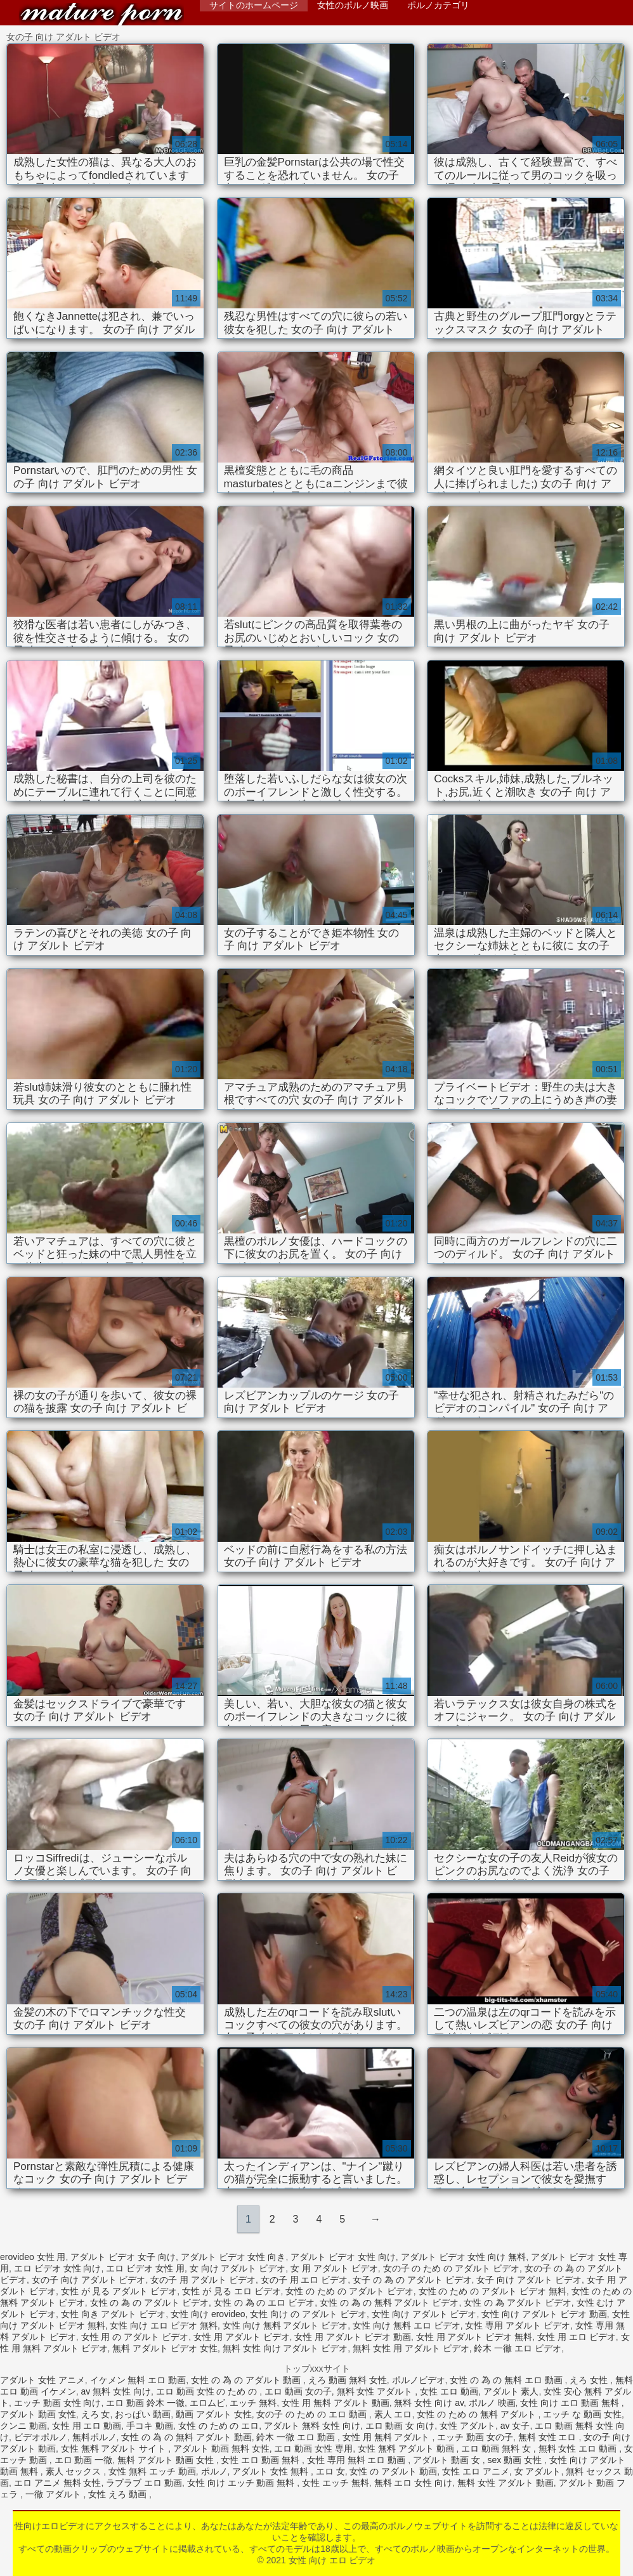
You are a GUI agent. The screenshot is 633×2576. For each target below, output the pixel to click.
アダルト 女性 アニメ (42, 2380)
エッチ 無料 (253, 2403)
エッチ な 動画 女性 (582, 2414)
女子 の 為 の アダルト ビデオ (412, 2280)
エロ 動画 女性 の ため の (207, 2391)
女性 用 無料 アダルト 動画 (335, 2403)
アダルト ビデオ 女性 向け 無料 (463, 2257)
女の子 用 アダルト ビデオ (203, 2280)
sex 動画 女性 (516, 2460)
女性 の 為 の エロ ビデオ (264, 2302)
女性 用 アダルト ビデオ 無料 (474, 2337)
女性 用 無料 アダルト (388, 2437)
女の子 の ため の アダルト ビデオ (451, 2268)
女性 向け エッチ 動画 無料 (242, 2483)
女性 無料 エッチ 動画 (152, 2471)
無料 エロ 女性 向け (413, 2483)
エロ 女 (330, 2471)
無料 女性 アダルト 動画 (505, 2483)
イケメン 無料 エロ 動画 (138, 2380)
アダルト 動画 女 (448, 2460)
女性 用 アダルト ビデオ (241, 2337)
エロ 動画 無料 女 (497, 2448)
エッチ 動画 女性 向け (57, 2403)
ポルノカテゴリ (438, 5)
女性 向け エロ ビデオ (101, 14)
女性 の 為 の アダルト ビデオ (149, 2302)
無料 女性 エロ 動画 (579, 2448)
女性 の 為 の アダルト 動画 (247, 2380)
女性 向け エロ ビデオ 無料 (164, 2325)
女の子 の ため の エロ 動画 (312, 2414)
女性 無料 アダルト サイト (115, 2448)
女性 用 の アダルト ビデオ (135, 2337)
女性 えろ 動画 (118, 2494)
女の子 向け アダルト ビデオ (89, 2280)
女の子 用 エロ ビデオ (304, 2280)
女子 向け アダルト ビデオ (529, 2280)
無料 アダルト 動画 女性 (166, 2460)
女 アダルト (537, 2471)
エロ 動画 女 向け (400, 2426)
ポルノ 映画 (492, 2403)
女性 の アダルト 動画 (393, 2471)
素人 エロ (393, 2414)
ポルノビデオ (418, 2380)
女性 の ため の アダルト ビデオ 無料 (492, 2291)
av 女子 (515, 2426)
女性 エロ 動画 (449, 2391)
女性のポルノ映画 (352, 5)
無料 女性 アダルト (376, 2391)
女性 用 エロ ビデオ (576, 2337)
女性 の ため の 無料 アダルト (477, 2414)
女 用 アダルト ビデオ (334, 2268)
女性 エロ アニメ (475, 2471)
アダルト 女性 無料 (271, 2471)
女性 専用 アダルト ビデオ (517, 2325)
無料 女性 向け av (428, 2403)
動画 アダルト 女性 (214, 2414)
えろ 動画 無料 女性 (347, 2380)
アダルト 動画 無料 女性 (221, 2448)
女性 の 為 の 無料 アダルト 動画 (186, 2437)
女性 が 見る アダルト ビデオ (119, 2291)
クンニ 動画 (23, 2426)
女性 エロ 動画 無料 (261, 2460)
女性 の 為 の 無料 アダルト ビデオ (389, 2302)
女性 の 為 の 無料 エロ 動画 (507, 2380)
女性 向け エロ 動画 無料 (570, 2403)
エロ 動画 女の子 (298, 2391)
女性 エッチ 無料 (335, 2483)
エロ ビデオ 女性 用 (145, 2268)
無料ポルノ (94, 2437)
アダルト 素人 (511, 2391)
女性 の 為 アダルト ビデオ (517, 2302)
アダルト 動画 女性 (38, 2414)
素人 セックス (75, 2471)
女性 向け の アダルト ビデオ (308, 2314)
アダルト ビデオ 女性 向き (233, 2257)
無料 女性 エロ (548, 2437)
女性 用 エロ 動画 (87, 2426)
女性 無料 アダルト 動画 (407, 2448)
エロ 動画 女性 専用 (313, 2448)
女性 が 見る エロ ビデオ (231, 2291)
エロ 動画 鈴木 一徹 (145, 2403)
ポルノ (214, 2471)
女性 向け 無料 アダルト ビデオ (285, 2325)
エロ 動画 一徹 (84, 2460)
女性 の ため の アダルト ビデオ (349, 2291)
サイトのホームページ (253, 5)
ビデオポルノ (40, 2437)
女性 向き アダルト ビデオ (113, 2314)
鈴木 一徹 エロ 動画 (296, 2437)
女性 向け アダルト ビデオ (424, 2314)
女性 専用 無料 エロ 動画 (357, 2460)
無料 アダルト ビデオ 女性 (165, 2348)
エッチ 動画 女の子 (475, 2437)
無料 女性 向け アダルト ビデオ (285, 2348)
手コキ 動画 (149, 2426)
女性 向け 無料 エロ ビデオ (406, 2325)
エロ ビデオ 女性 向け (57, 2268)
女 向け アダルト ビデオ (238, 2268)
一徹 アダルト (54, 2494)
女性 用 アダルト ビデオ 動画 (352, 2337)
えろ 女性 (590, 2380)
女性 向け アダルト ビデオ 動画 (544, 2314)
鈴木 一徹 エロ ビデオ (517, 2348)
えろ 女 (95, 2414)
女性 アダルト (467, 2426)
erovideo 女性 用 (32, 2257)
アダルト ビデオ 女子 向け (123, 2257)
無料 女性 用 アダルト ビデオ (411, 2348)
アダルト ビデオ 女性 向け (343, 2257)
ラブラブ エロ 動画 (144, 2483)
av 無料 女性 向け (116, 2391)
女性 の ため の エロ (218, 2426)
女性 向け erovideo (208, 2314)
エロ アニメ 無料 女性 (57, 2483)
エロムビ (207, 2403)
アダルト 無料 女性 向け (312, 2426)
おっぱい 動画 (143, 2414)
